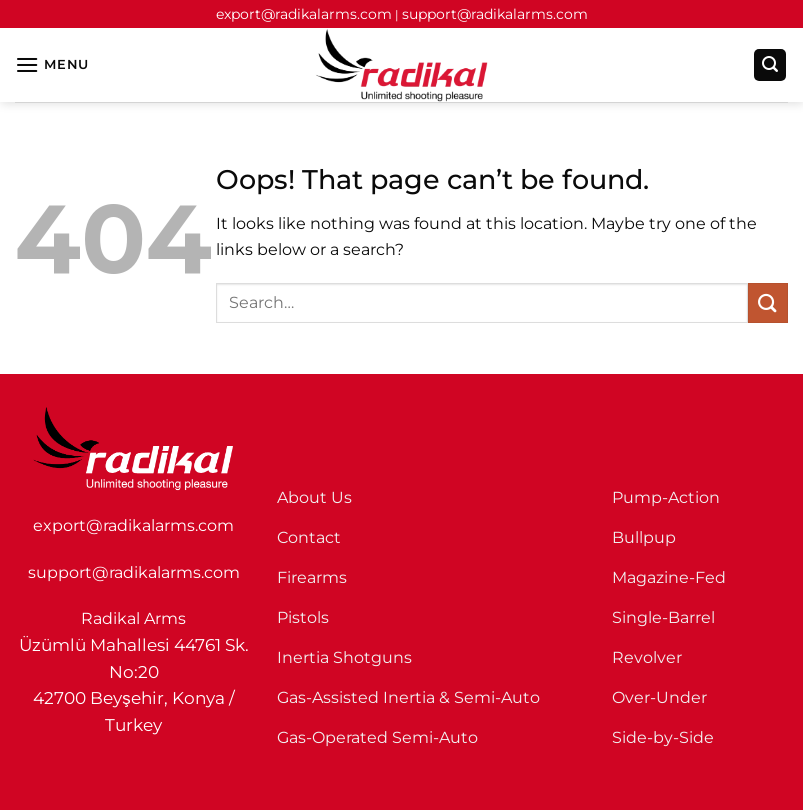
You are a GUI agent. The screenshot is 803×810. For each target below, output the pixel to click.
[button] (52, 64)
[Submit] (768, 302)
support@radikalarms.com (495, 14)
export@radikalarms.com (304, 14)
